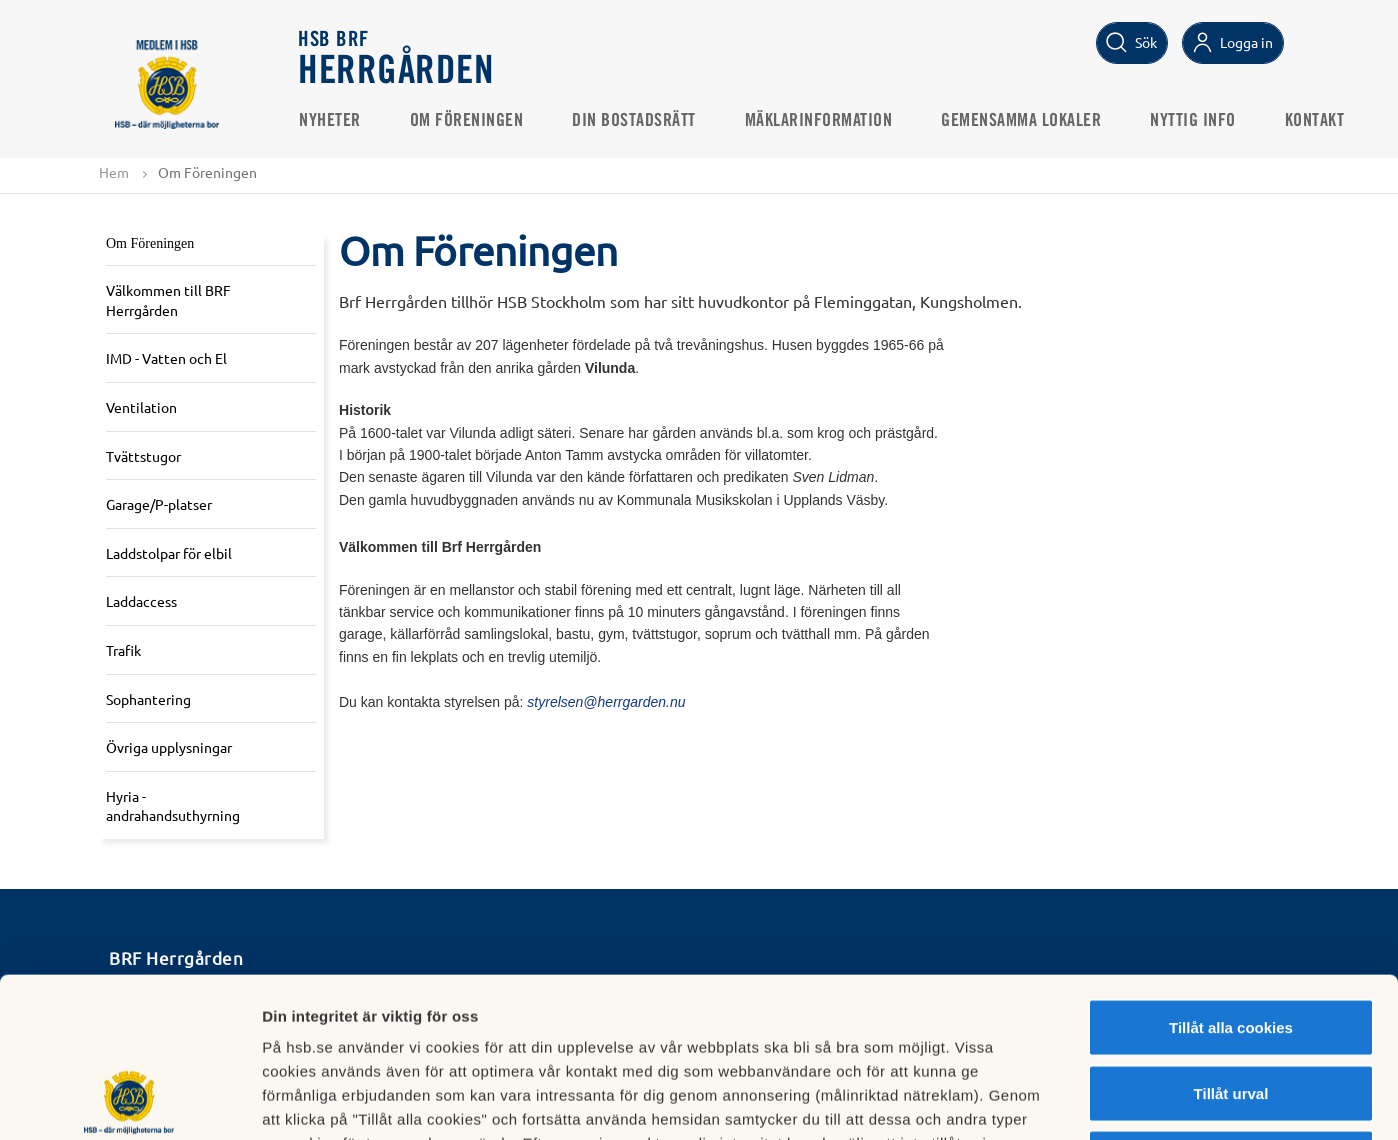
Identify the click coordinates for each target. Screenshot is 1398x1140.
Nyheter (330, 121)
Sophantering (148, 699)
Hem (114, 172)
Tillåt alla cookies (1231, 877)
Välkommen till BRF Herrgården (168, 300)
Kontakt (1315, 121)
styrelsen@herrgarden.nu (606, 702)
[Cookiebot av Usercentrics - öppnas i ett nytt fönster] (129, 1101)
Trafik (123, 650)
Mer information (1063, 1100)
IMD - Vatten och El (166, 358)
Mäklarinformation (819, 121)
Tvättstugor (143, 456)
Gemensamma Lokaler (1021, 121)
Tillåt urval (1231, 943)
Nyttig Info (1193, 121)
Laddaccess (141, 601)
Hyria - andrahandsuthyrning (173, 806)
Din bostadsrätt (634, 121)
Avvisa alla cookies (1230, 1008)
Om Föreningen (467, 121)
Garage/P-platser (159, 504)
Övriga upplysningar (169, 747)
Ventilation (141, 407)
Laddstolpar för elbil (169, 553)
